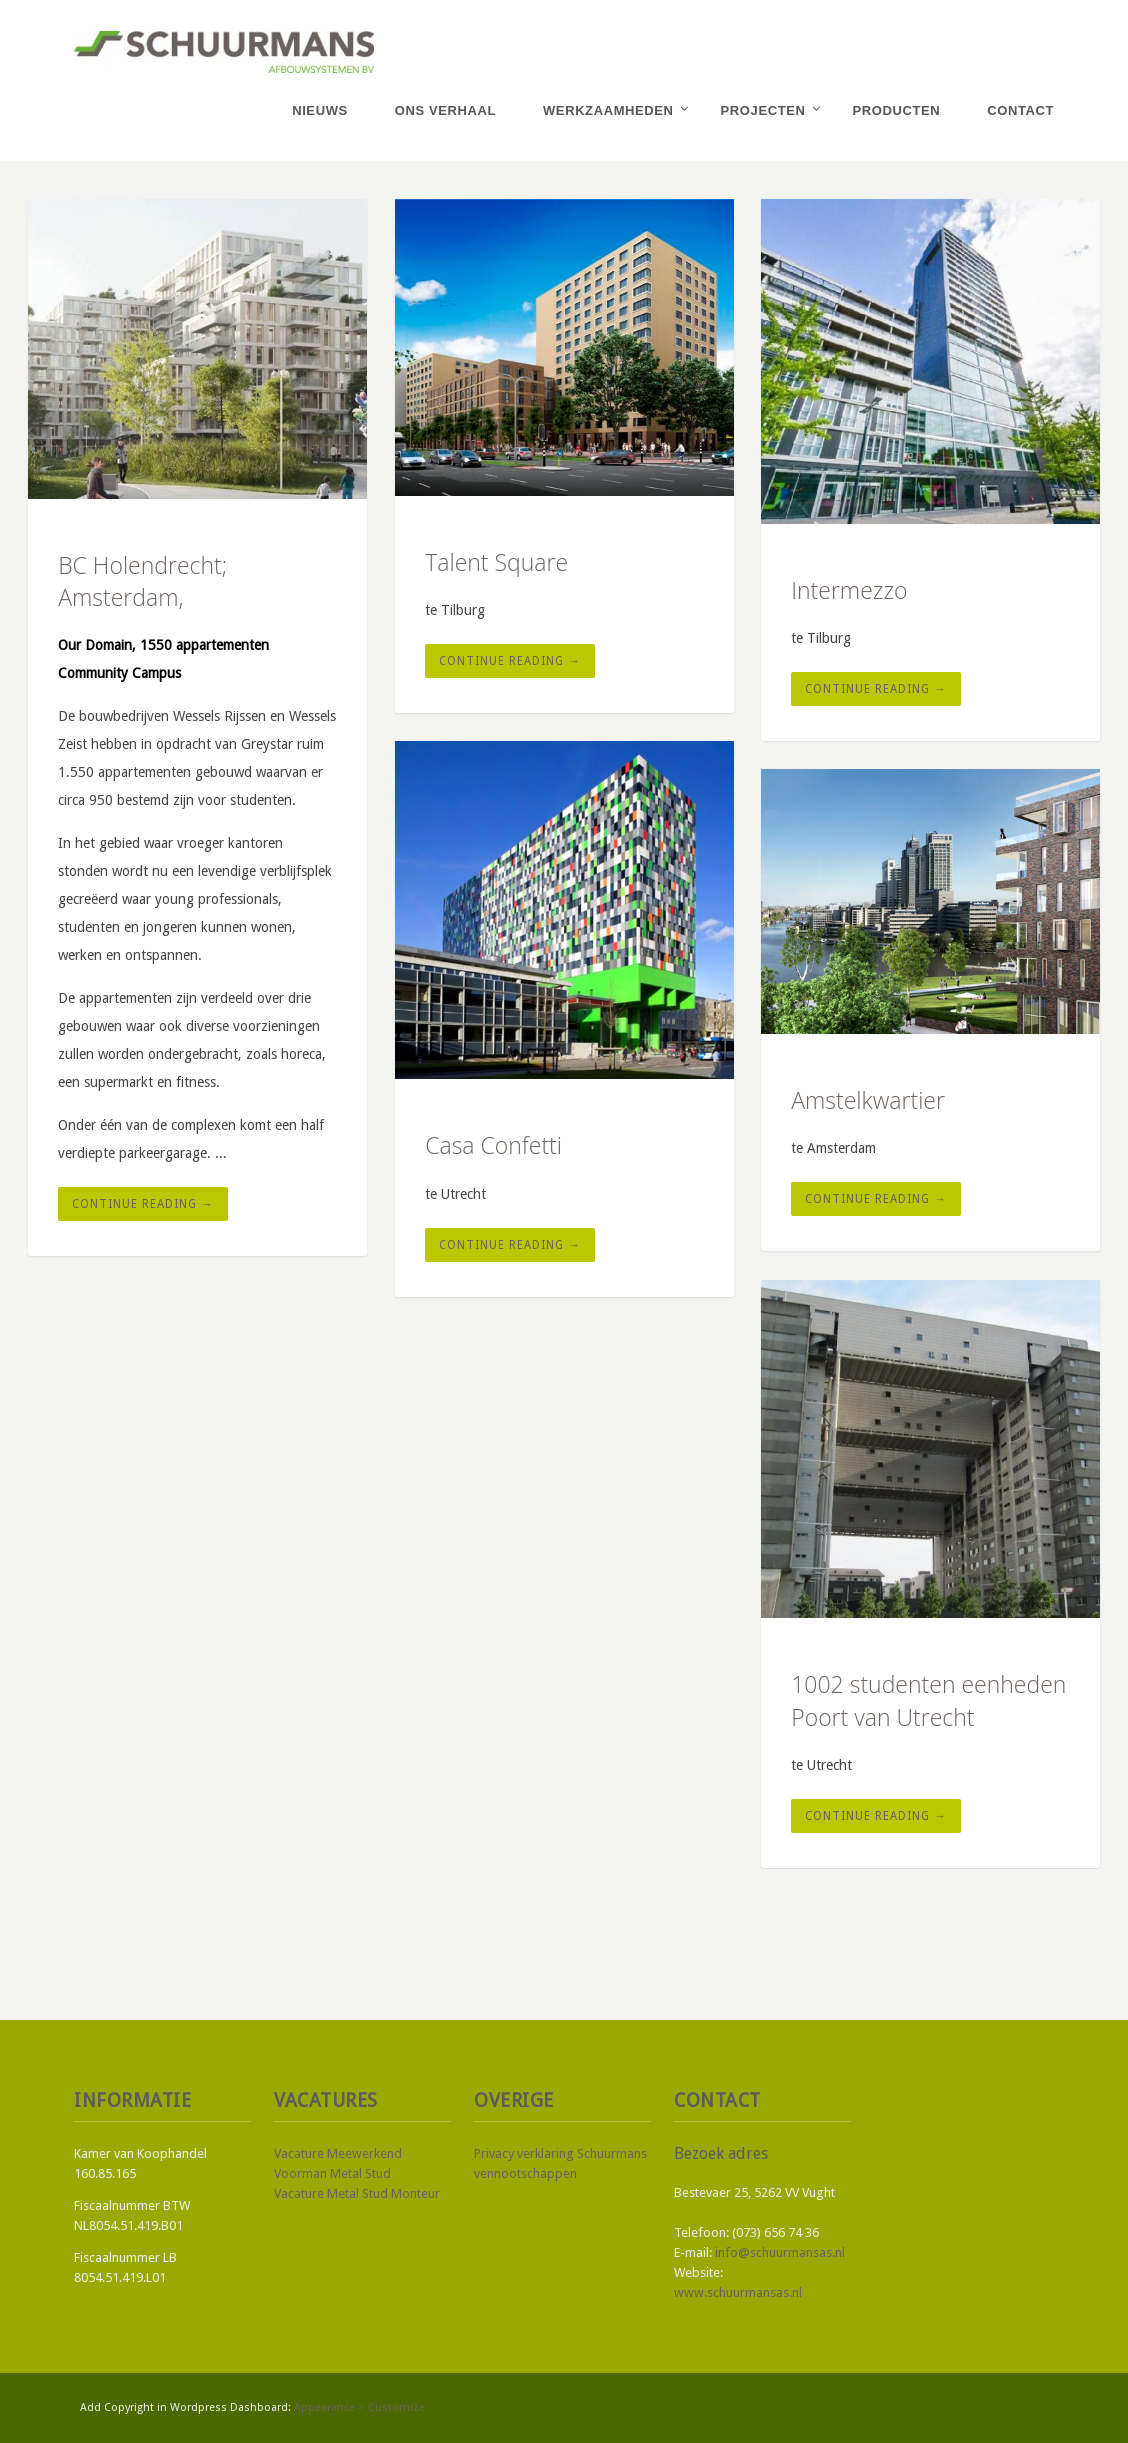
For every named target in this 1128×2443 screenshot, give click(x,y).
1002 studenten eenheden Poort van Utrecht (928, 1700)
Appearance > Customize (359, 2407)
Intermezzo (849, 590)
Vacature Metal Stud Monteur (357, 2193)
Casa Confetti (493, 1145)
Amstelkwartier (868, 1100)
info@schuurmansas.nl (780, 2252)
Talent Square (496, 562)
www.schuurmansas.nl (738, 2292)
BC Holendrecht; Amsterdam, (142, 581)
